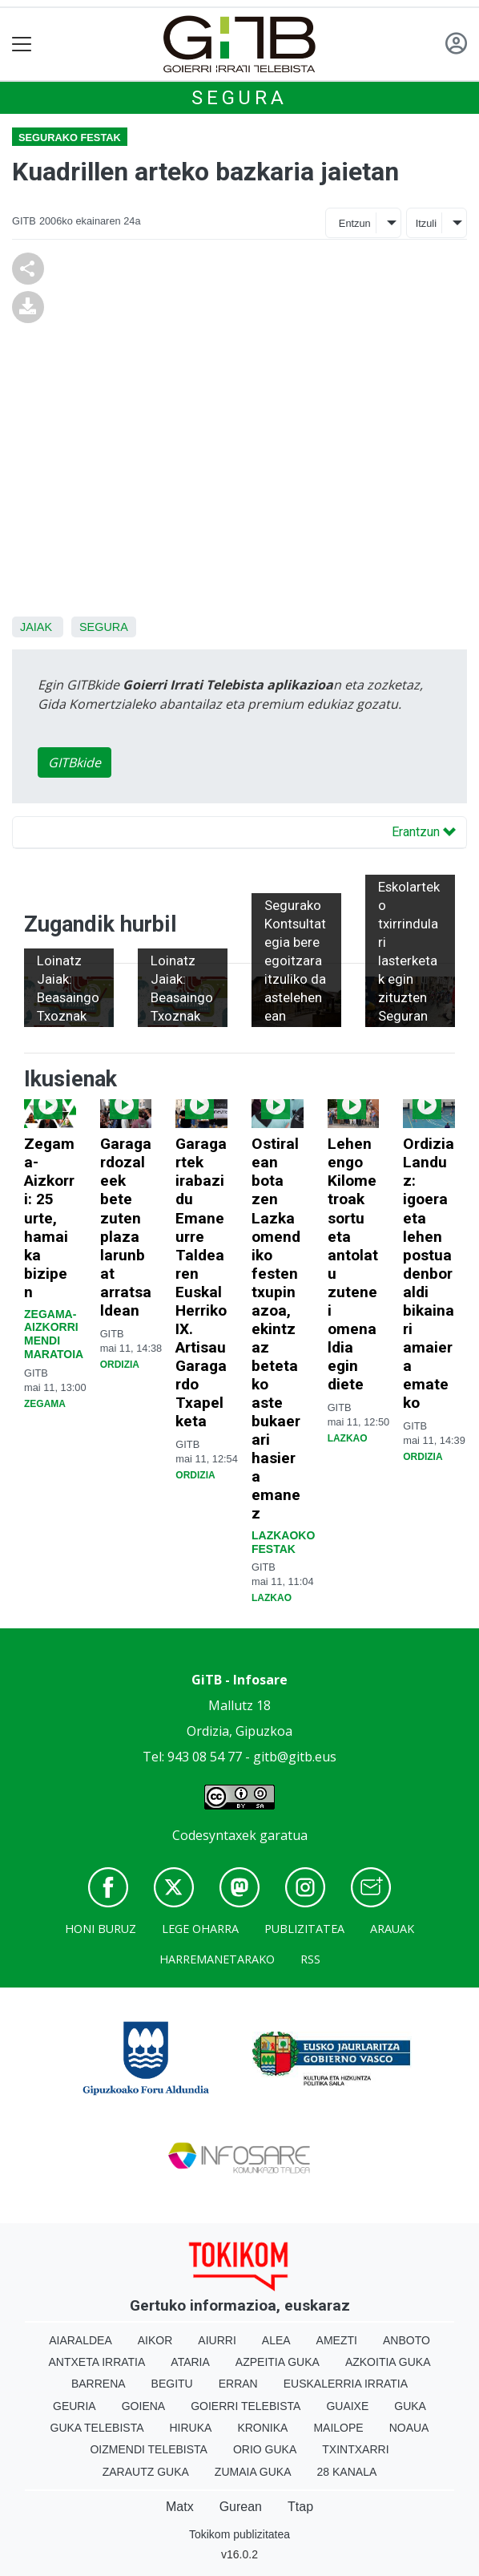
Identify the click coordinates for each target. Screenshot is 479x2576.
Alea (276, 2340)
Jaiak (36, 627)
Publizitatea (304, 1928)
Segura (239, 98)
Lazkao (272, 1597)
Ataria (190, 2362)
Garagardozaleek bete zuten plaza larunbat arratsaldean (125, 1226)
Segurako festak (69, 137)
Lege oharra (200, 1928)
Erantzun (424, 831)
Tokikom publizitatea (239, 2534)
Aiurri (216, 2340)
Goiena (143, 2406)
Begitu (172, 2383)
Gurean (240, 2506)
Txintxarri (355, 2449)
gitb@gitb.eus (294, 1756)
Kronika (262, 2427)
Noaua (409, 2427)
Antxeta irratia (97, 2362)
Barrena (98, 2383)
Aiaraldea (80, 2340)
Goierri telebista (245, 2406)
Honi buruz (100, 1928)
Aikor (155, 2340)
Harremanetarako (217, 1959)
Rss (310, 1959)
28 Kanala (347, 2471)
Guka (410, 2406)
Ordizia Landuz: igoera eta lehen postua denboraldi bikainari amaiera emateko (428, 1272)
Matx (180, 2506)
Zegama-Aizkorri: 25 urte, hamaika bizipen (49, 1217)
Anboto (406, 2340)
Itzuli (426, 223)
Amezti (336, 2340)
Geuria (74, 2406)
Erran (238, 2383)
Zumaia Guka (253, 2471)
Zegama (45, 1403)
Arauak (392, 1928)
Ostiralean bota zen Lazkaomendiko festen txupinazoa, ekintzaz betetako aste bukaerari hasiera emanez (276, 1328)
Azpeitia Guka (277, 2362)
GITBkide (74, 762)
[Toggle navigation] (22, 44)
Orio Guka (264, 2449)
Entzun (355, 223)
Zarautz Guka (146, 2471)
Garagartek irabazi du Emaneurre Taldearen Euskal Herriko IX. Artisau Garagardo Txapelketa (201, 1282)
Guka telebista (97, 2427)
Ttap (300, 2506)
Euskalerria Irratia (346, 2383)
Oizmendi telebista (148, 2449)
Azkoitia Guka (388, 2362)
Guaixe (347, 2406)
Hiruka (191, 2427)
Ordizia (119, 1364)
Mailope (338, 2427)
